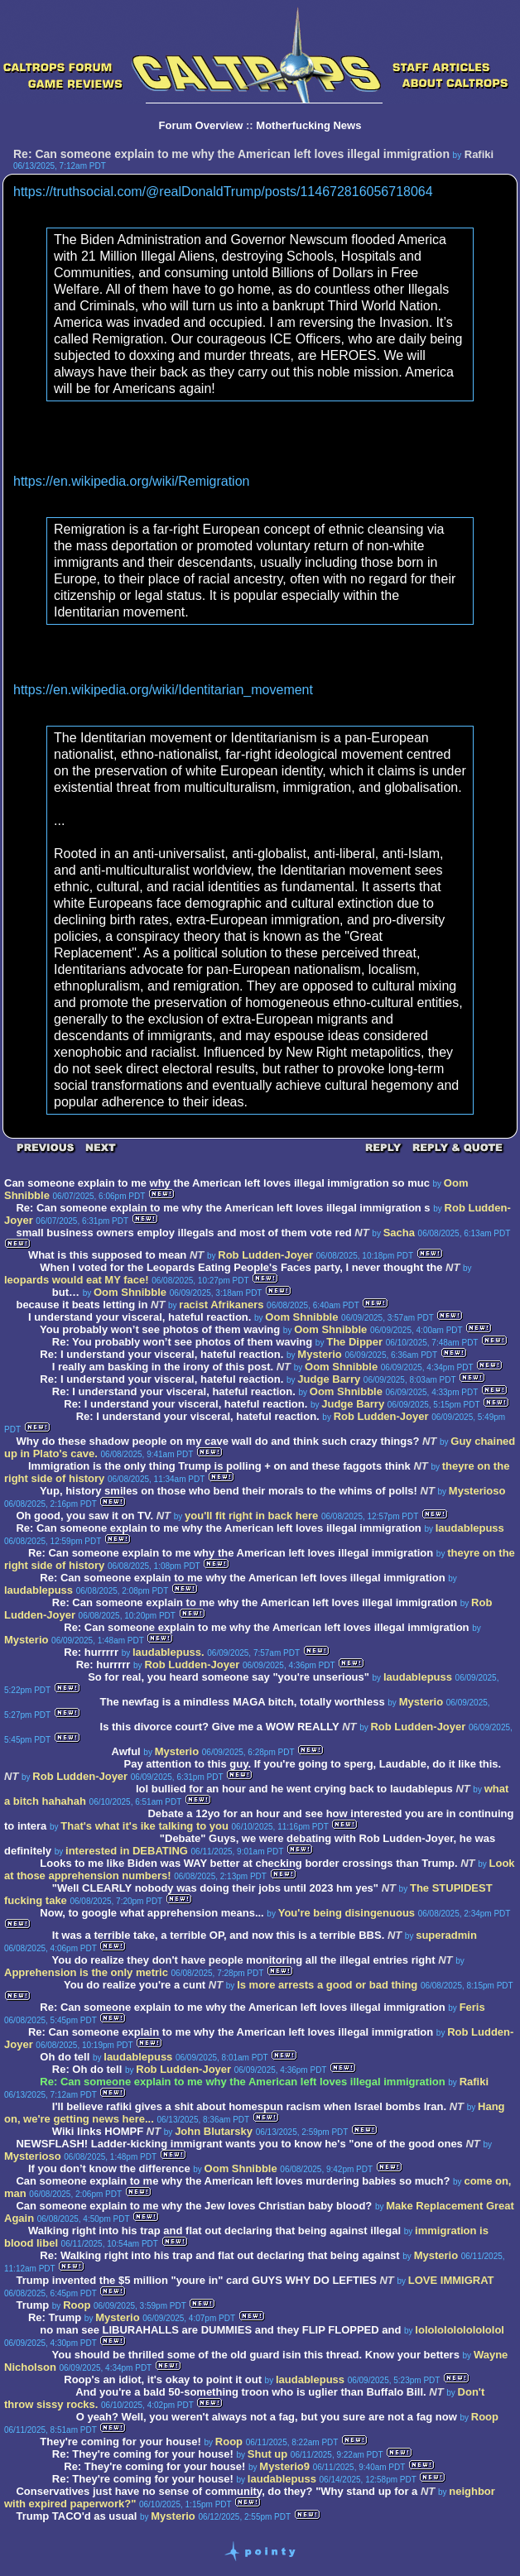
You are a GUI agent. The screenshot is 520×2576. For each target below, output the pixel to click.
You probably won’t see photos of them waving (160, 1329)
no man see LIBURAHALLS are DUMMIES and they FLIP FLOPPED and (220, 2330)
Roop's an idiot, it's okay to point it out (163, 2379)
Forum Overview (201, 125)
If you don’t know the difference (110, 2168)
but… (65, 1292)
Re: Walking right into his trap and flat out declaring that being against (221, 2255)
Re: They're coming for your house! (143, 2454)
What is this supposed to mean (107, 1255)
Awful (126, 1751)
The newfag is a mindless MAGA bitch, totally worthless (242, 1702)
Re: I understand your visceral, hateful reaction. (161, 1354)
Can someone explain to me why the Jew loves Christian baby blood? (194, 2205)
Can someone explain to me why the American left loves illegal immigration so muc (217, 1183)
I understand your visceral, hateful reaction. (139, 1317)
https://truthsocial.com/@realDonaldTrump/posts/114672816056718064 (223, 192)
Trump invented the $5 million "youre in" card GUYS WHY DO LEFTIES (196, 2280)
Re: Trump (54, 2317)
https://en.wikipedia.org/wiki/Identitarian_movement (163, 690)
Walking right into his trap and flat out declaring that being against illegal (214, 2230)
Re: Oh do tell (87, 2069)
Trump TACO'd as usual (77, 2516)
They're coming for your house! (120, 2441)
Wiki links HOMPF (97, 2131)
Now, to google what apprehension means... (151, 1913)
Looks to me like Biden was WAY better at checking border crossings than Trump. (248, 1863)
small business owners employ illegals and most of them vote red (183, 1232)
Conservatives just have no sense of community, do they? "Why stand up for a (216, 2491)
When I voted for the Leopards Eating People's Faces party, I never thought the (241, 1267)
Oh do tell (64, 2057)
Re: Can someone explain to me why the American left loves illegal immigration (218, 1528)
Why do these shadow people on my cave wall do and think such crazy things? (217, 1441)
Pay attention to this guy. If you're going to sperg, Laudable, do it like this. (312, 1764)
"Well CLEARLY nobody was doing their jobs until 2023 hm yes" (215, 1888)
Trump (32, 2305)
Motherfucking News (308, 125)
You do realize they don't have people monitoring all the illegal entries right (245, 1960)
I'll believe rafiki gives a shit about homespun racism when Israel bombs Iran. (251, 2106)
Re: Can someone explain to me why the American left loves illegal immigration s (223, 1208)
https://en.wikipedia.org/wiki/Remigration (131, 481)
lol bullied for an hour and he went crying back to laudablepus (294, 1788)
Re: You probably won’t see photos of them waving (182, 1342)
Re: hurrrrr (91, 1652)
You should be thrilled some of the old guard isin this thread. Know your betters (256, 2354)
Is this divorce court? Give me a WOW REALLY (219, 1726)
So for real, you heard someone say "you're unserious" (228, 1677)
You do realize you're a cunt (134, 1985)
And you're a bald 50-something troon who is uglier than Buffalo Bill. (252, 2392)
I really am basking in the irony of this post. (162, 1366)
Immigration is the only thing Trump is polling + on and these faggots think (219, 1466)
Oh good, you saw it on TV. (84, 1515)
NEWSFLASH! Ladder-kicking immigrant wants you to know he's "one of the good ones (239, 2143)
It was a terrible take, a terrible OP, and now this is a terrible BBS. (218, 1935)
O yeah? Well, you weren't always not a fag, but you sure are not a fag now (266, 2417)
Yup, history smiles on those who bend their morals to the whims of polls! (228, 1491)
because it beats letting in (81, 1304)
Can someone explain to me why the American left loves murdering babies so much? (233, 2181)
